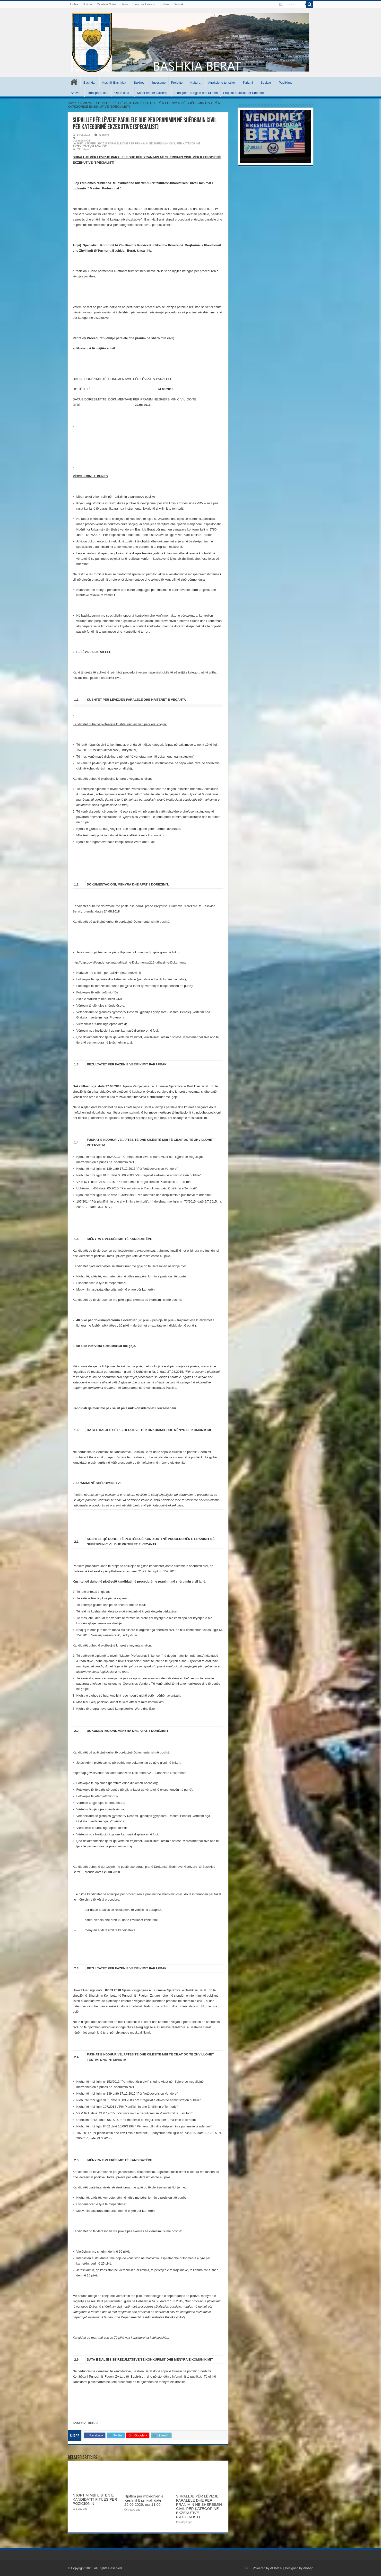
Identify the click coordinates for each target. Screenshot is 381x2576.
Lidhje (74, 4)
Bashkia (89, 82)
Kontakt (179, 4)
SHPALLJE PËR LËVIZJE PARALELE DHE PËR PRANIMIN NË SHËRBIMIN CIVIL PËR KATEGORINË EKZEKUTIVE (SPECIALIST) (199, 2506)
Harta (124, 4)
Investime (159, 82)
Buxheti (139, 82)
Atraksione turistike (221, 82)
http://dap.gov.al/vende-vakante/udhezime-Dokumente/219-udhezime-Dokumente (129, 962)
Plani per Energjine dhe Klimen (196, 93)
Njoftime (86, 103)
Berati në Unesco (144, 4)
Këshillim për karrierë (152, 93)
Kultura (195, 82)
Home (72, 103)
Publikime (285, 82)
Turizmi (248, 82)
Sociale (266, 82)
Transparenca (97, 93)
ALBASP (276, 2568)
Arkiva (75, 93)
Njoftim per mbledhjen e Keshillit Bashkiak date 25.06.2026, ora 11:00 (144, 2500)
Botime (87, 4)
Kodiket (165, 4)
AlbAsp (308, 2568)
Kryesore (74, 82)
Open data (121, 93)
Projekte (177, 82)
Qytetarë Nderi (106, 4)
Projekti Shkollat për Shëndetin (244, 93)
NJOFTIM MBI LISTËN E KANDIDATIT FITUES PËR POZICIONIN (95, 2499)
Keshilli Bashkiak (114, 82)
